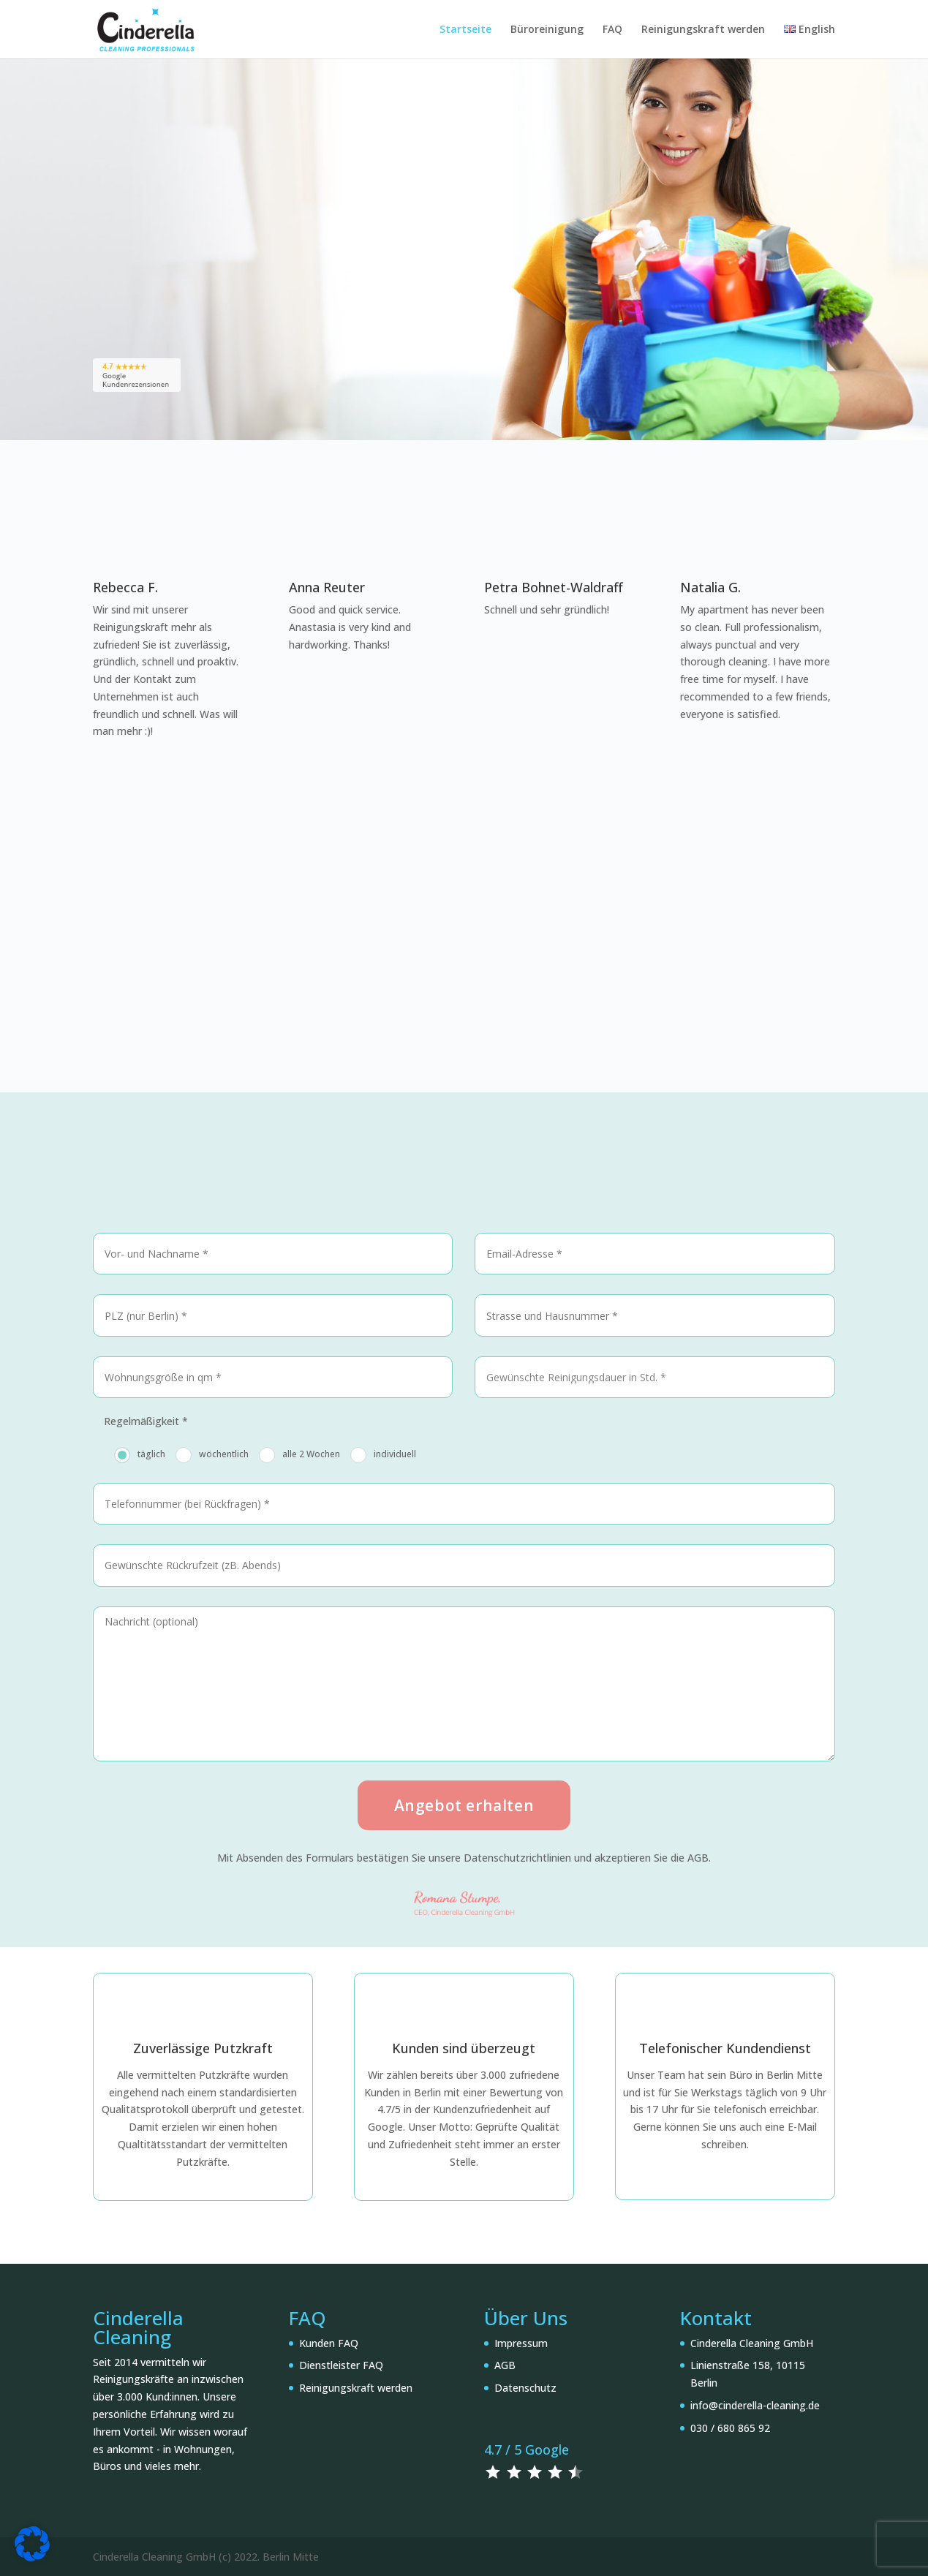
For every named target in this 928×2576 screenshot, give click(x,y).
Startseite (465, 30)
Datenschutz (525, 2388)
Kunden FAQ (328, 2343)
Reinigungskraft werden (703, 30)
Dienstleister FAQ (341, 2365)
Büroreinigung (547, 30)
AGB (505, 2365)
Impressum (521, 2343)
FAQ (612, 30)
